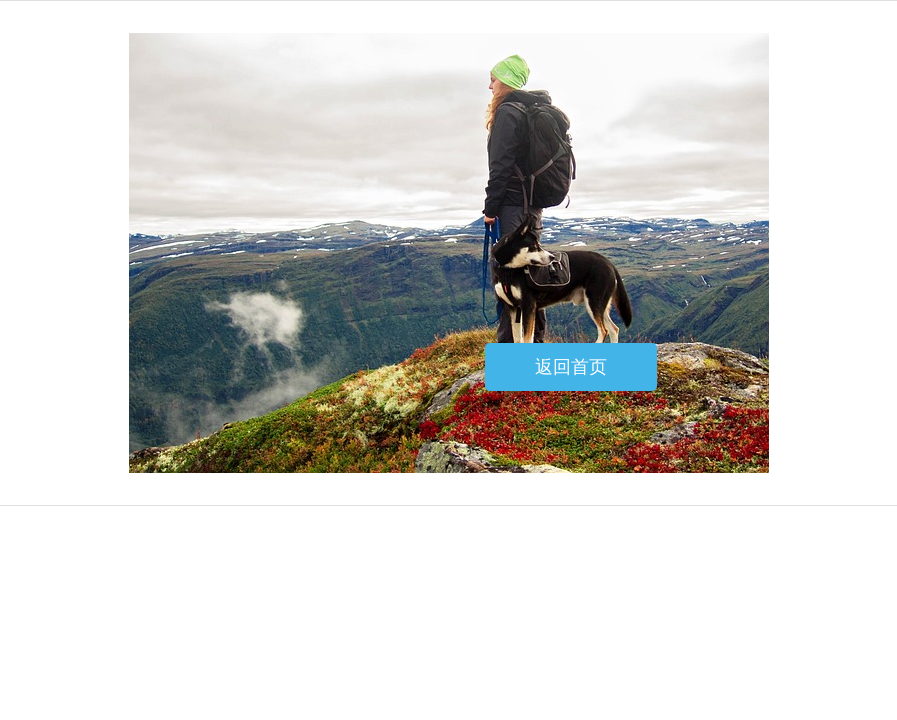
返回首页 (571, 367)
